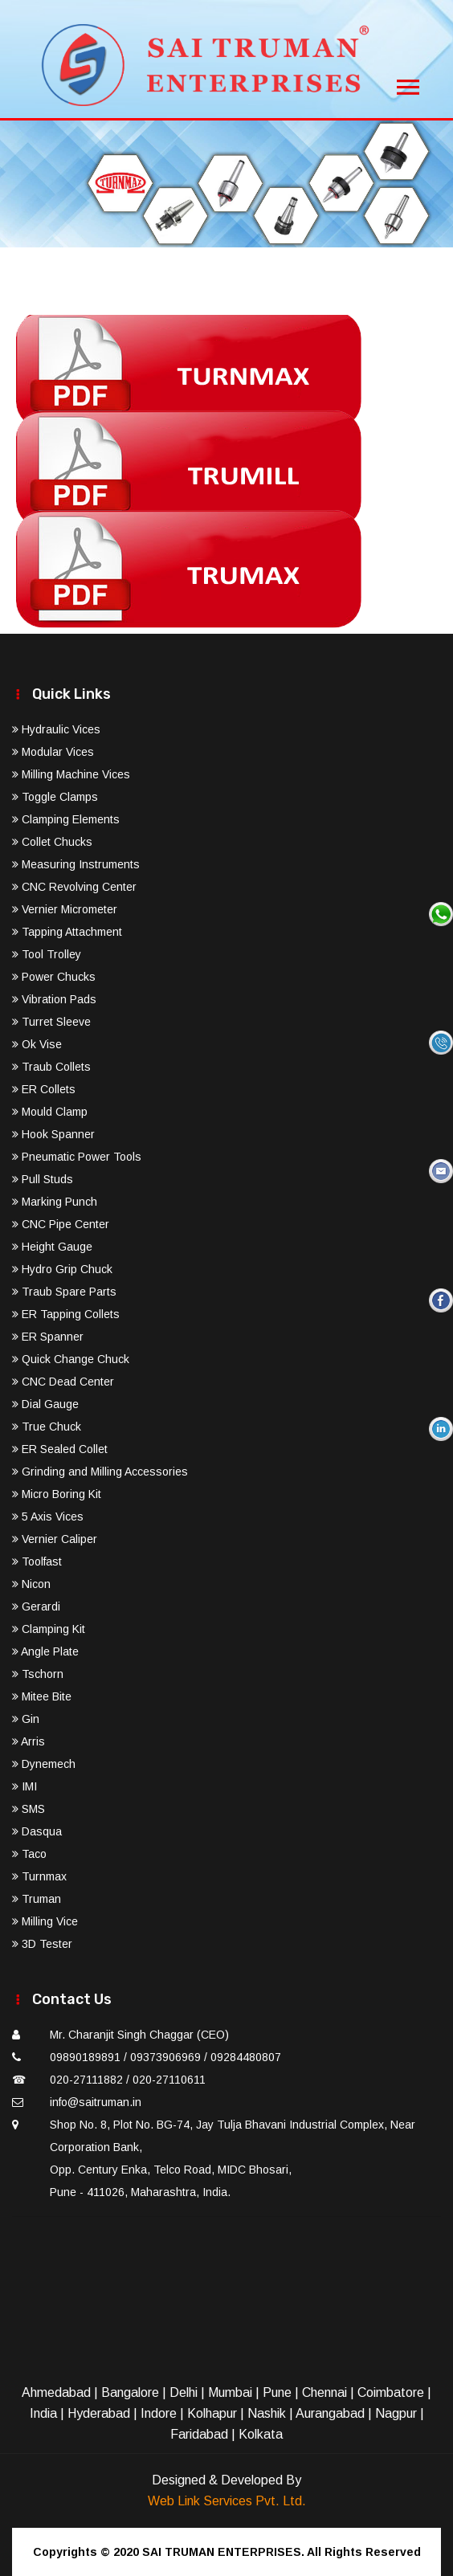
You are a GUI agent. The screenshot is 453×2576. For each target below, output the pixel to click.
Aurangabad (330, 2413)
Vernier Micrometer (64, 909)
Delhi (183, 2392)
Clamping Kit (48, 1629)
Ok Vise (37, 1044)
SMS (28, 1808)
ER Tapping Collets (66, 1314)
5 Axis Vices (48, 1516)
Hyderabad (98, 2413)
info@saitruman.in (95, 2102)
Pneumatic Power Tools (76, 1156)
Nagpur (396, 2413)
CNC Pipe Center (60, 1224)
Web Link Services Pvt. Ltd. (227, 2501)
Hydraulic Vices (56, 729)
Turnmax (39, 1876)
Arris (28, 1741)
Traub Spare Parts (64, 1291)
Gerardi (36, 1606)
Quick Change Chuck (70, 1359)
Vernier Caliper (54, 1539)
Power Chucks (54, 976)
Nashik (266, 2413)
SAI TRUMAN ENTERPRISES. (223, 2551)
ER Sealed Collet (60, 1449)
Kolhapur (212, 2413)
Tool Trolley (46, 954)
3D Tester (42, 1943)
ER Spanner (48, 1336)
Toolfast (37, 1561)
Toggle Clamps (55, 796)
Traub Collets (51, 1066)
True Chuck (46, 1426)
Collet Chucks (52, 841)
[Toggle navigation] (408, 82)
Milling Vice (45, 1921)
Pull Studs (42, 1179)
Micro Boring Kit (56, 1494)
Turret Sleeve (51, 1021)
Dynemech (44, 1763)
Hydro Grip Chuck (62, 1269)
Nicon (31, 1584)
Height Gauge (52, 1246)
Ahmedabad (56, 2392)
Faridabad (199, 2434)
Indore (159, 2413)
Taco (29, 1853)
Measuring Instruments (76, 864)
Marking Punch (54, 1201)
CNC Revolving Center (74, 886)
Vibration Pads (54, 999)
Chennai (324, 2392)
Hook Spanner (53, 1134)
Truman (36, 1898)
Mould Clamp (50, 1111)
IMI (24, 1786)
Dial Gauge (45, 1404)
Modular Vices (53, 751)
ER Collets (44, 1089)
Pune (277, 2392)
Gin (25, 1719)
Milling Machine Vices (71, 774)
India (43, 2413)
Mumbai (230, 2392)
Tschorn (37, 1674)
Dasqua (37, 1831)
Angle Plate (45, 1651)
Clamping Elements (66, 819)
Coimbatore (390, 2392)
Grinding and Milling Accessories (100, 1471)
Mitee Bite (41, 1696)
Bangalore (130, 2392)
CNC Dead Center (63, 1381)
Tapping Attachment (67, 931)
